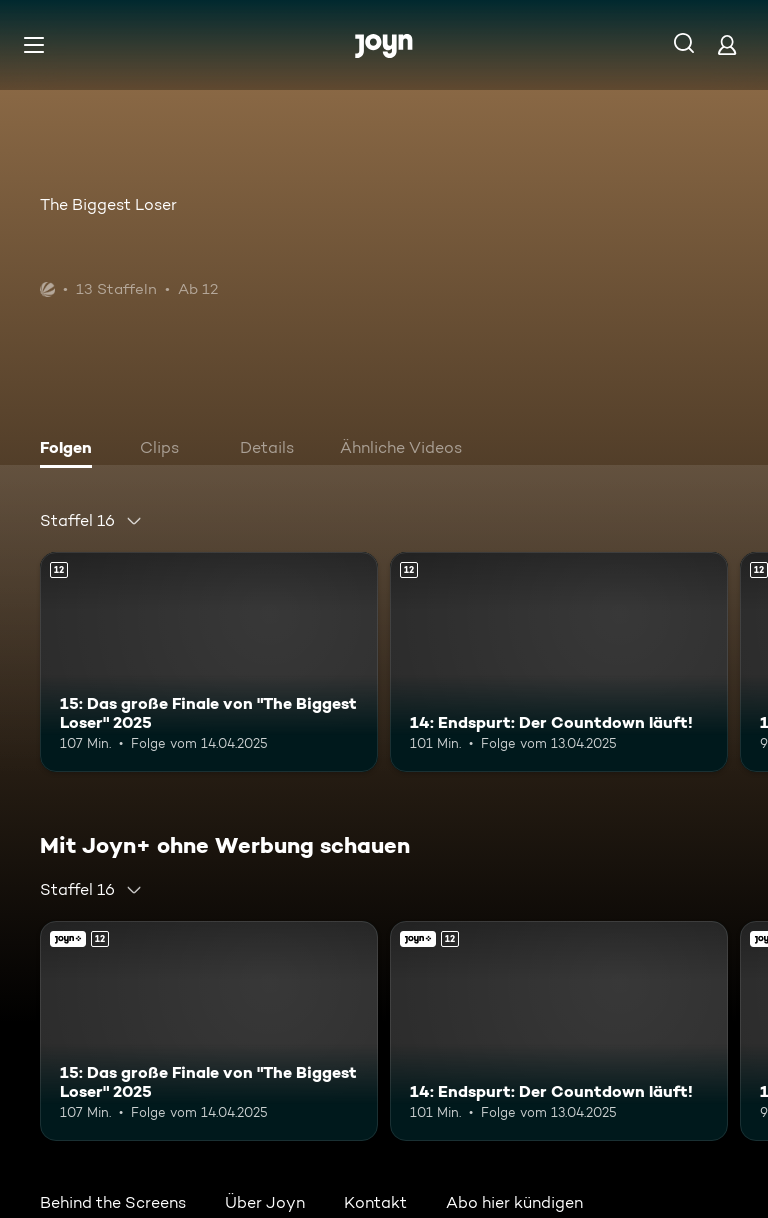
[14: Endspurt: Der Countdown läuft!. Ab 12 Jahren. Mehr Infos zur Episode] (559, 662)
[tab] (71, 450)
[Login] (727, 44)
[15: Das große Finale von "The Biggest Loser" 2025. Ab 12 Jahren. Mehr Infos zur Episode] (209, 662)
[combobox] (91, 521)
